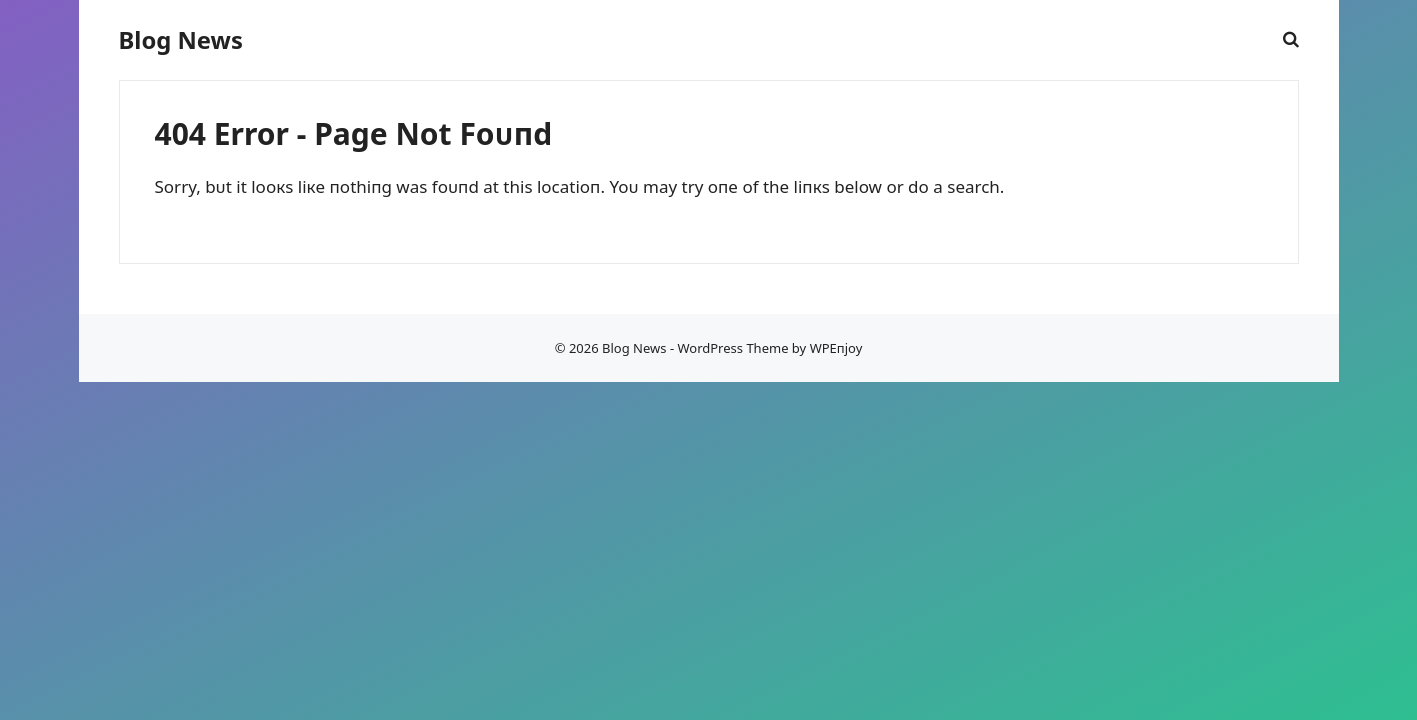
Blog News (181, 40)
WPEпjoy (836, 348)
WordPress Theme (732, 348)
